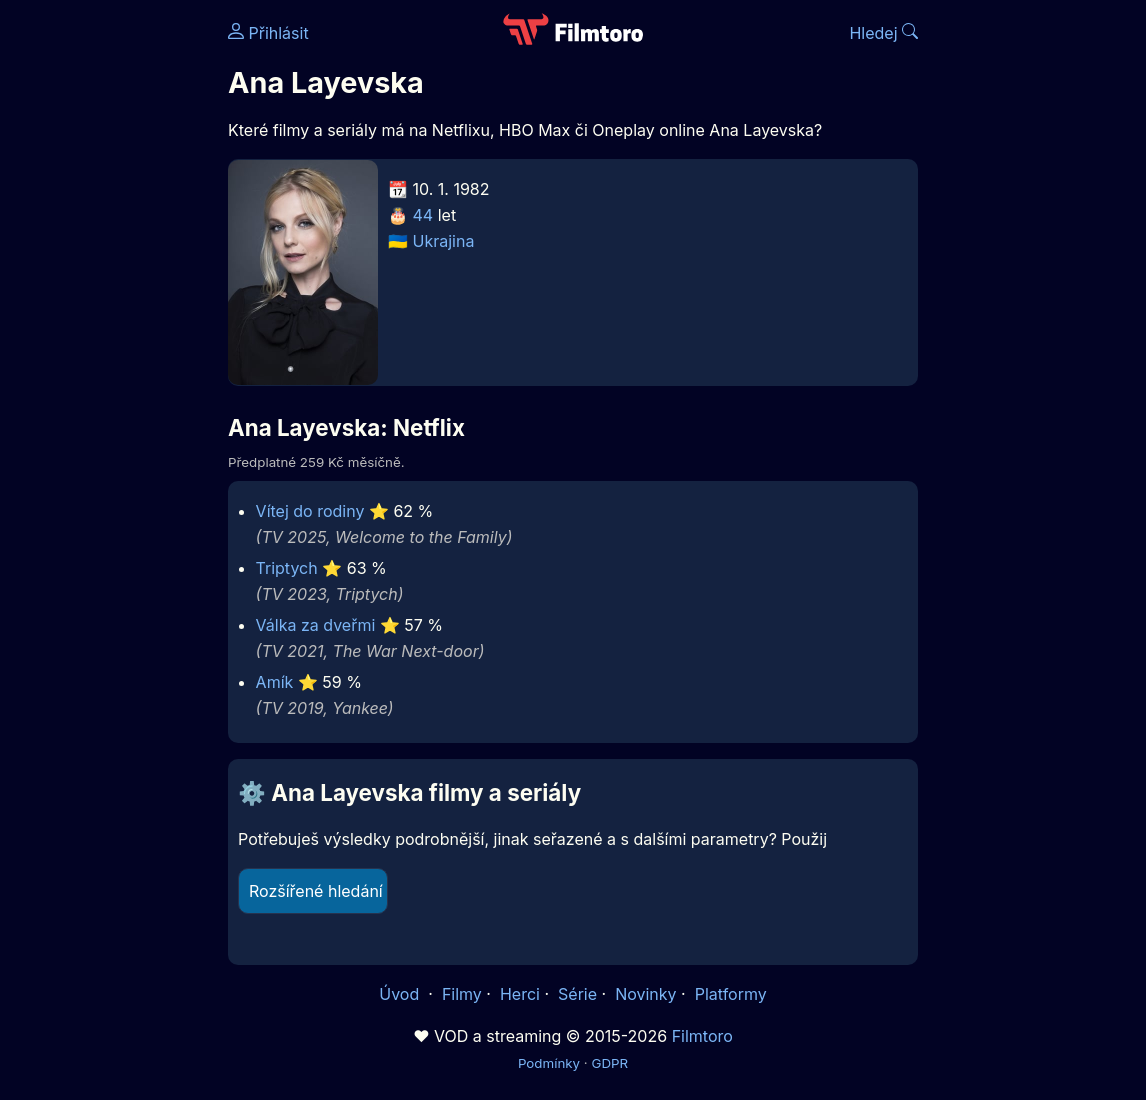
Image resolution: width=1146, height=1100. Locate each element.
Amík (275, 682)
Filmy (462, 994)
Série (577, 994)
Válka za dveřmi (316, 625)
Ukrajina (444, 241)
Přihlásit (268, 33)
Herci (520, 994)
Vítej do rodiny (310, 511)
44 (423, 215)
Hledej (883, 33)
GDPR (609, 1063)
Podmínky (549, 1063)
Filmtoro (702, 1036)
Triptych (287, 568)
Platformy (731, 994)
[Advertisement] (108, 308)
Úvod (401, 994)
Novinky (645, 994)
